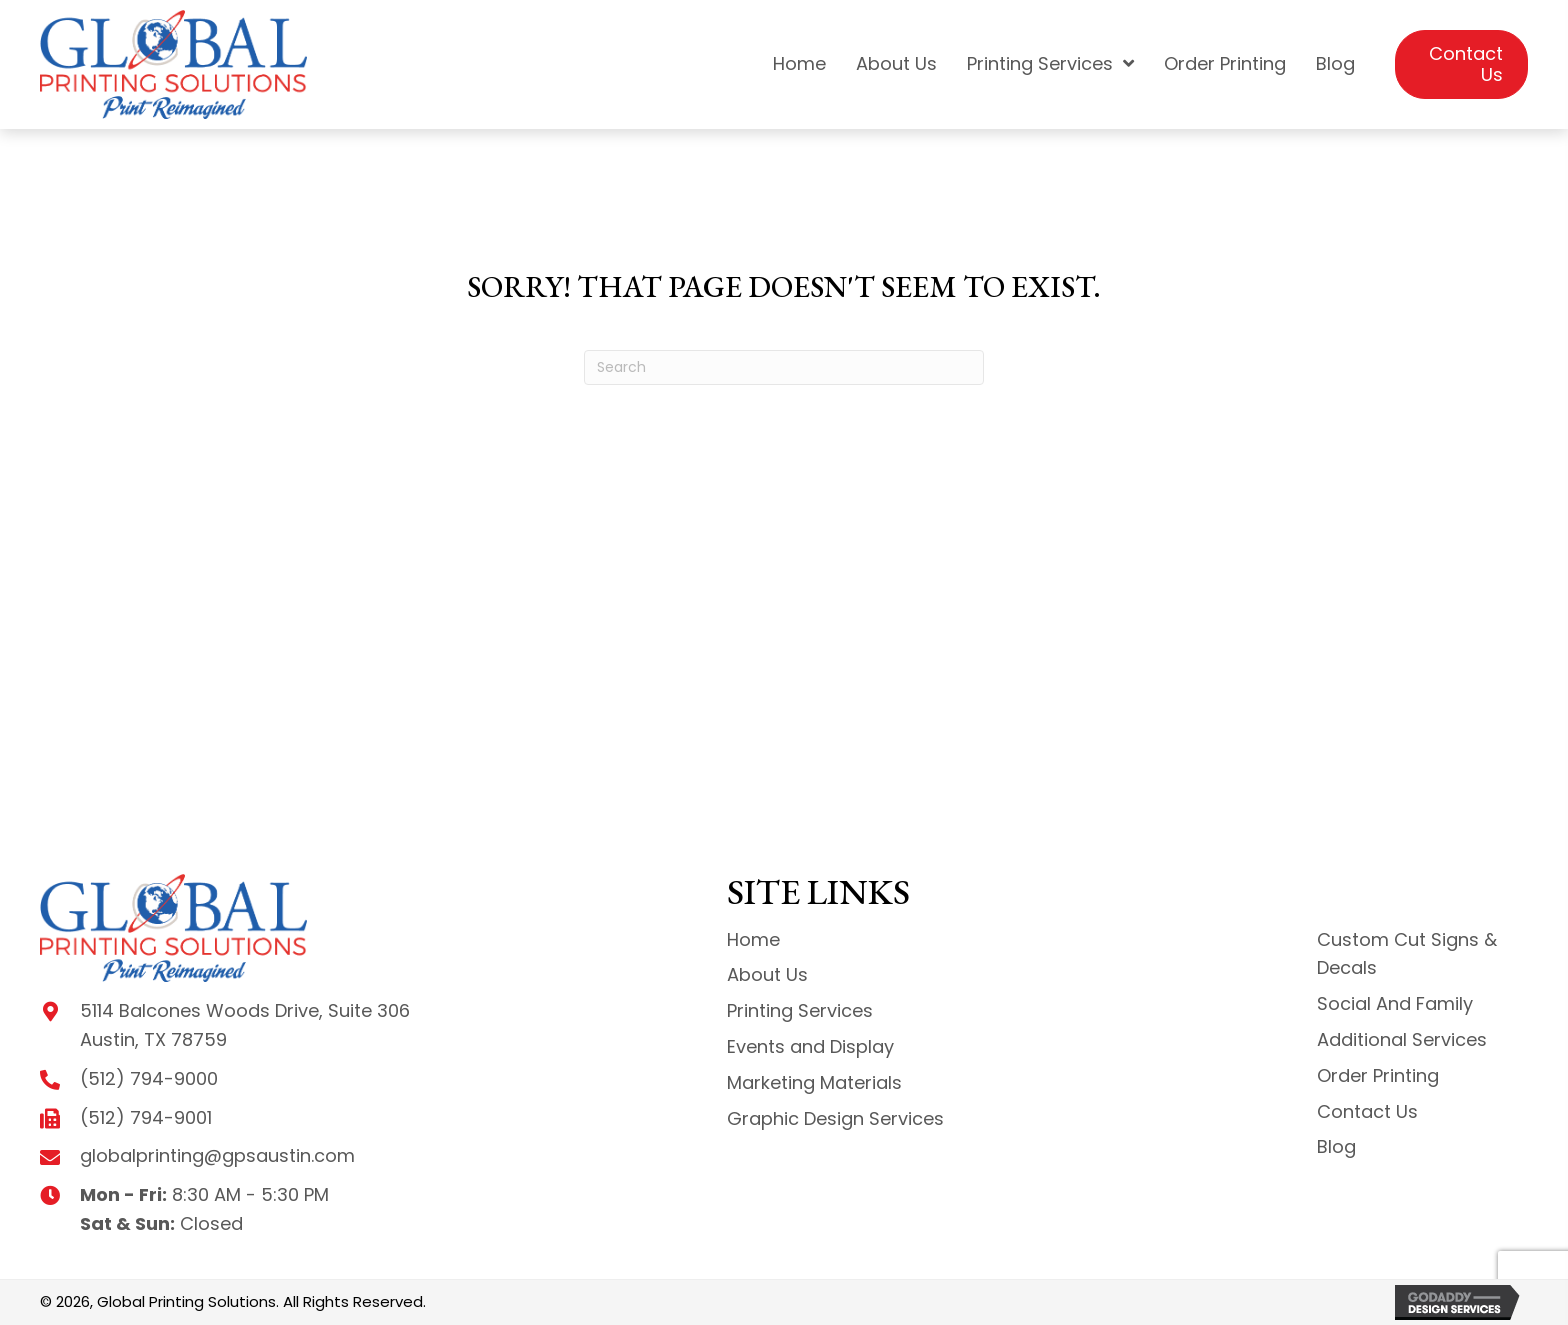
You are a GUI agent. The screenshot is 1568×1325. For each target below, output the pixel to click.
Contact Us (1367, 1111)
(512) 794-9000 (149, 1078)
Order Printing (1378, 1075)
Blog (1336, 1146)
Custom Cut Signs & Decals (1407, 954)
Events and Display (810, 1046)
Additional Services (1402, 1039)
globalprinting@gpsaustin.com (217, 1155)
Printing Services (800, 1010)
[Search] (784, 367)
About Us (767, 974)
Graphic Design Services (835, 1118)
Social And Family (1395, 1003)
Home (753, 939)
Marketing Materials (814, 1082)
